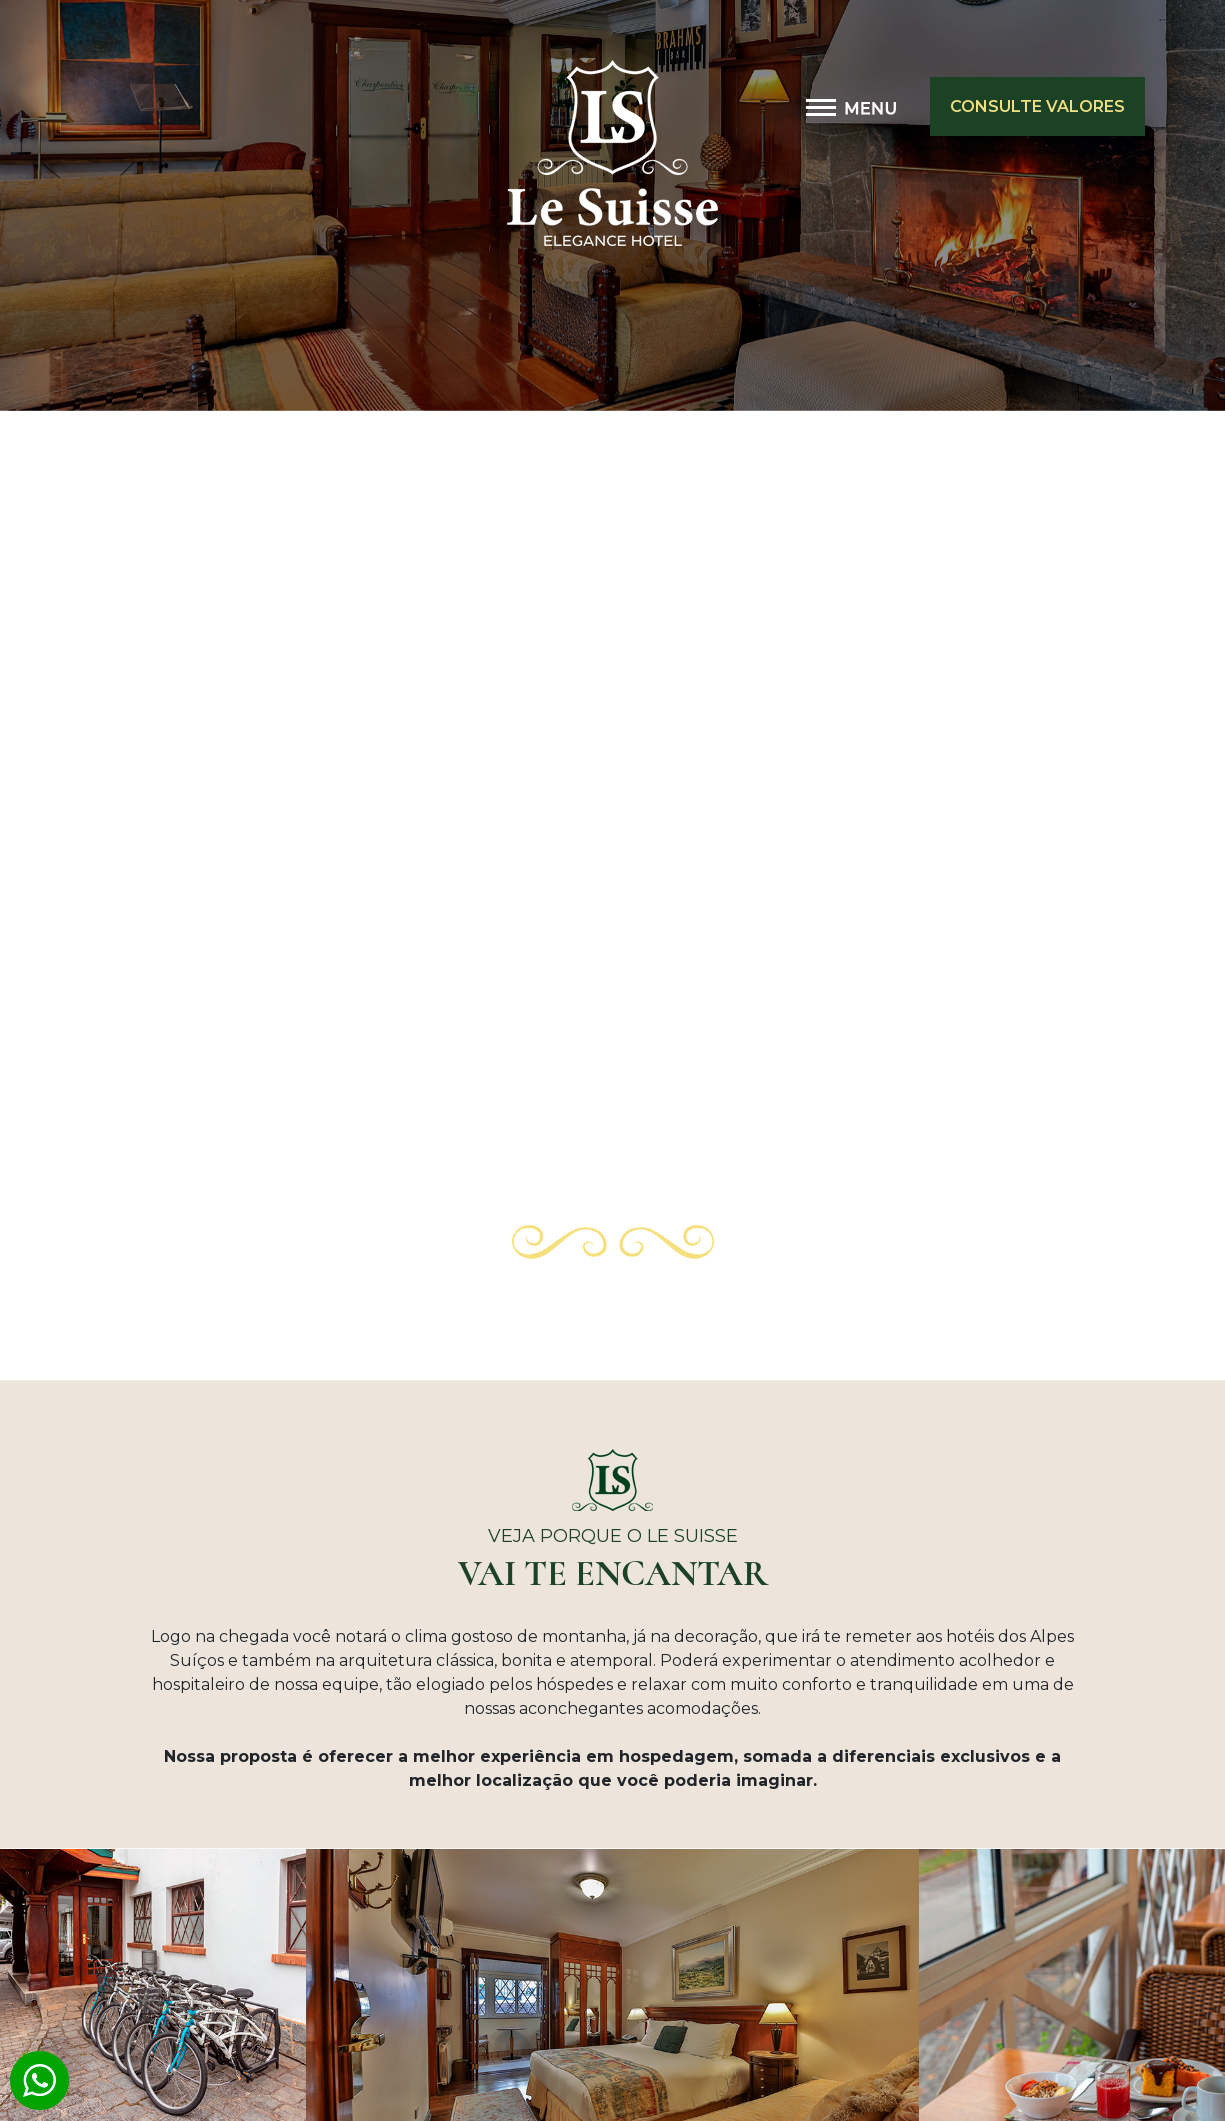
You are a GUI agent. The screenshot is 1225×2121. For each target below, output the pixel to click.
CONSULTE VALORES (1037, 106)
